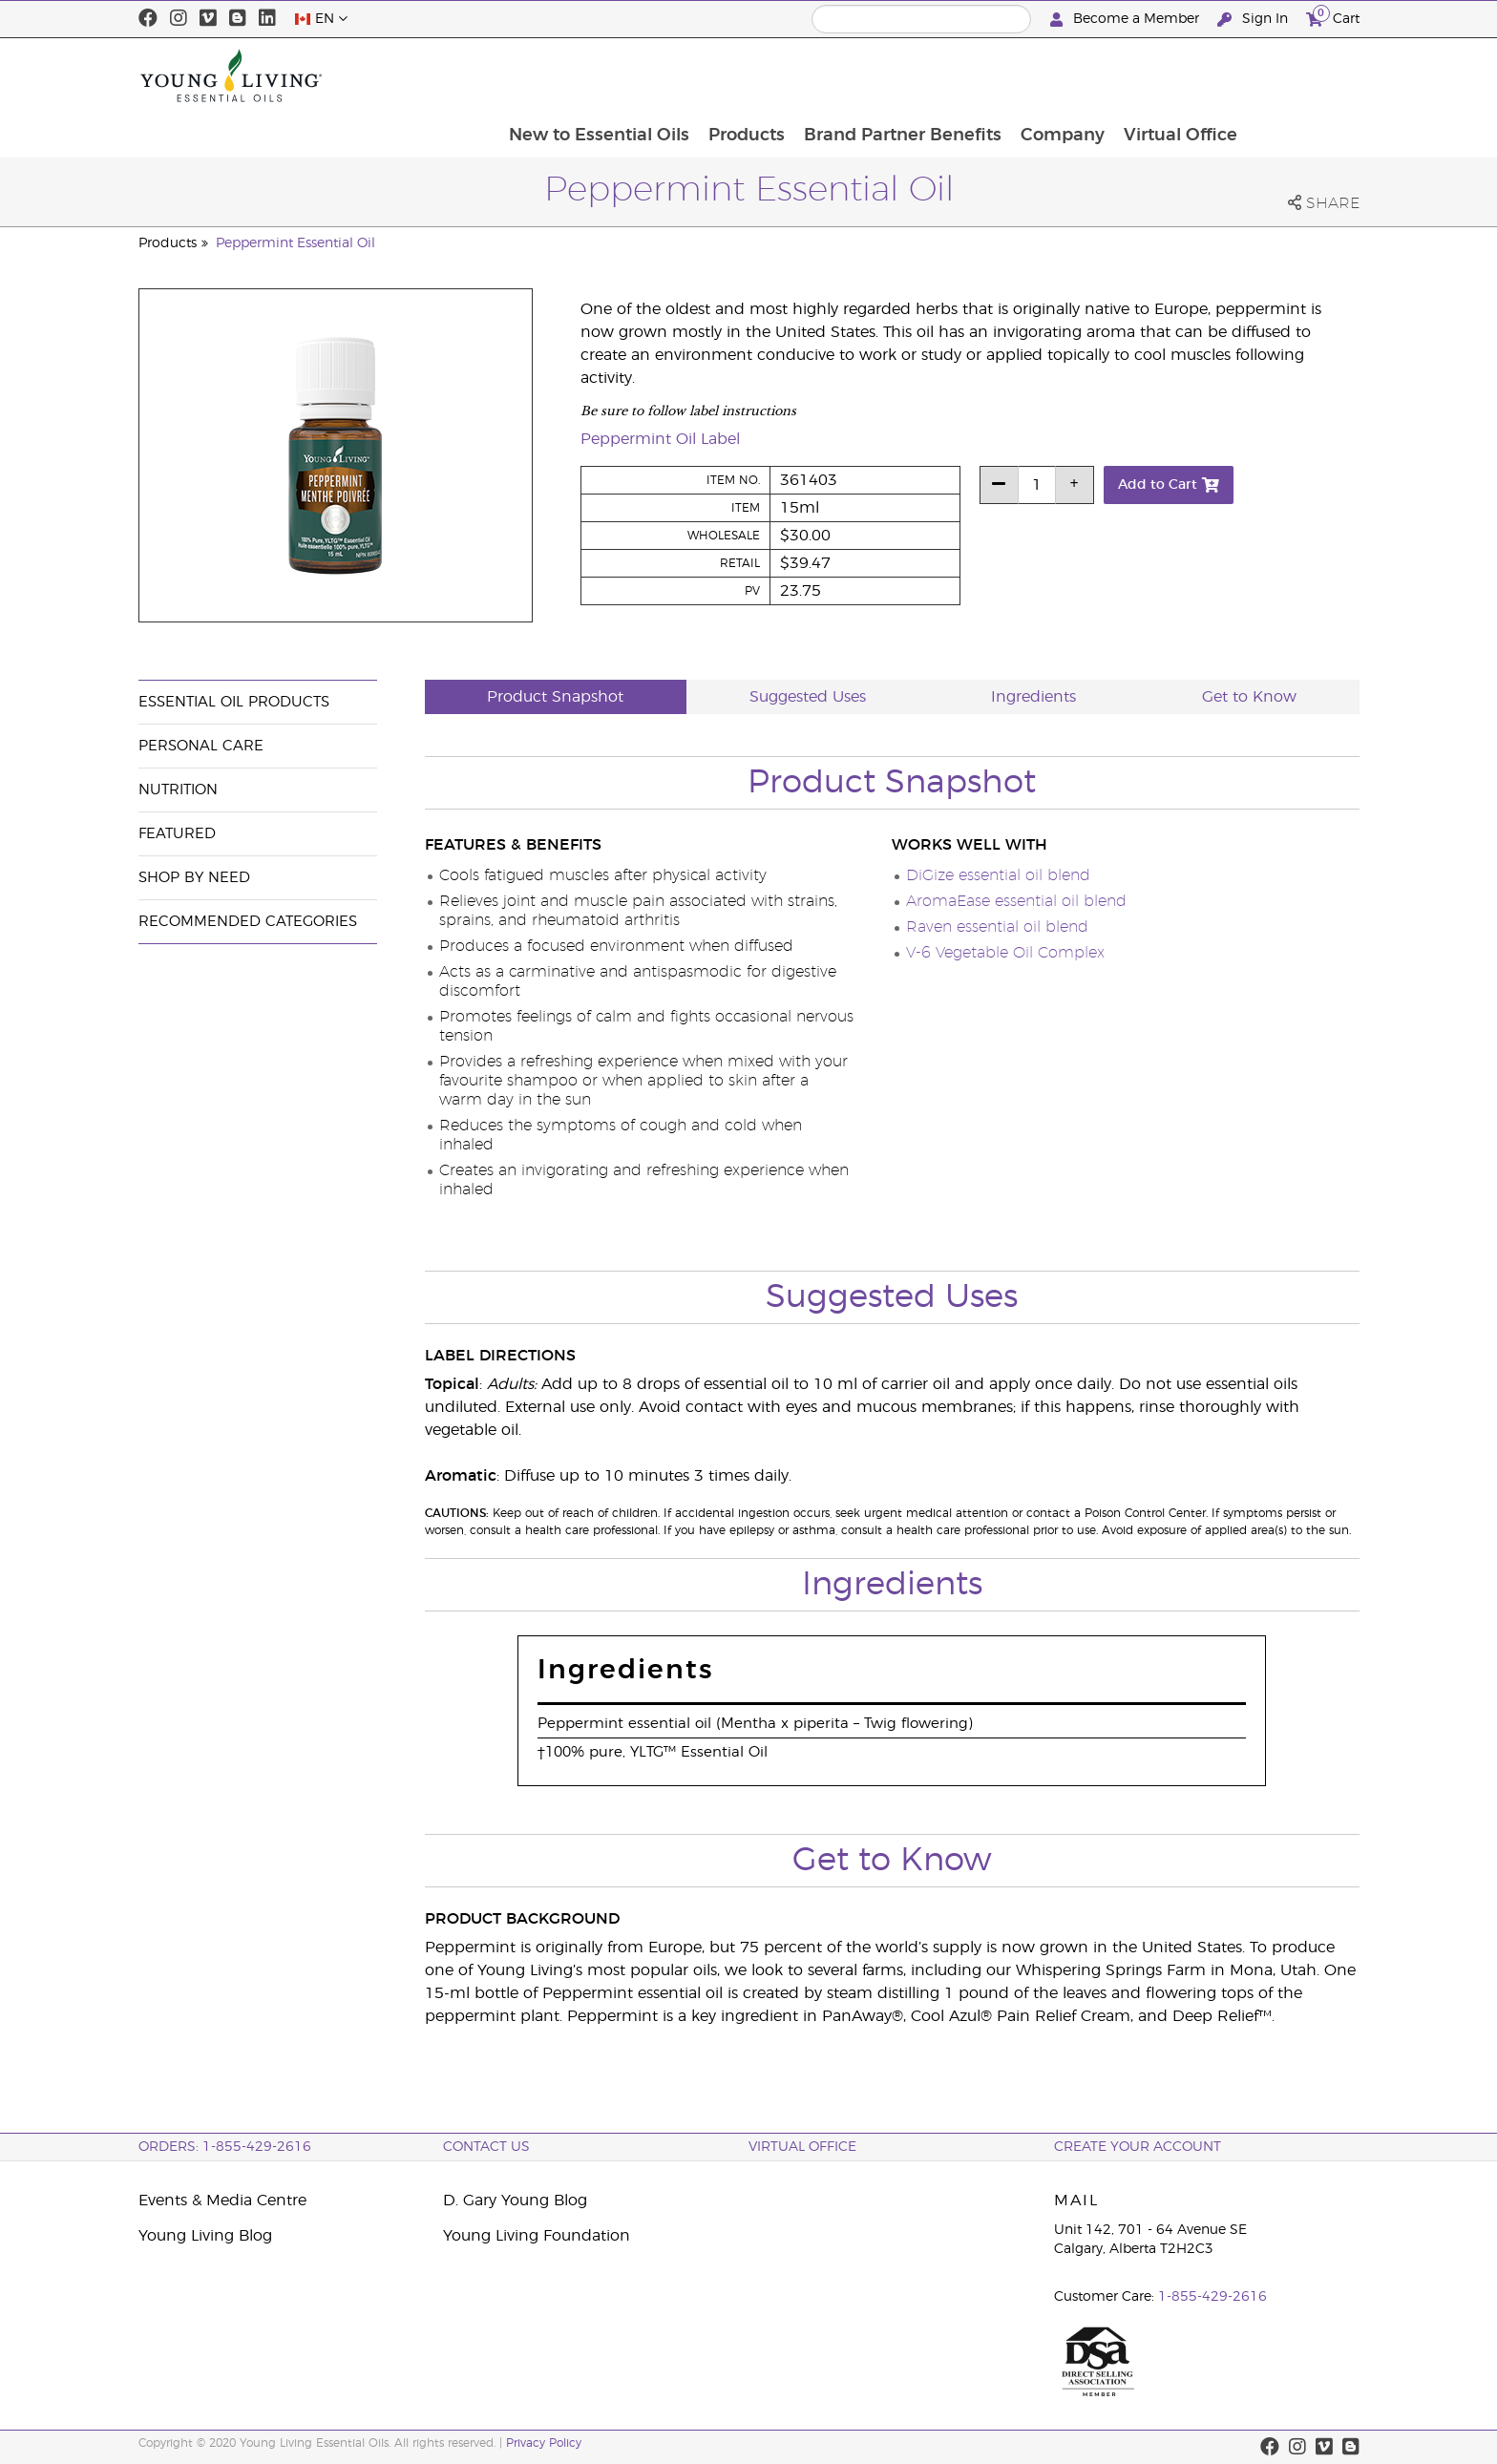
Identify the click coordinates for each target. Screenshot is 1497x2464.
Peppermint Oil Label (660, 439)
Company (1172, 75)
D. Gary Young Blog (515, 2200)
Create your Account (1137, 2147)
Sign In (1254, 19)
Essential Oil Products (233, 702)
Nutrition (178, 790)
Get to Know (1249, 697)
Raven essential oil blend (997, 927)
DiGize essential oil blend (998, 875)
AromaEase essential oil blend (1016, 901)
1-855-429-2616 (1212, 2297)
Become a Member (1126, 19)
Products (852, 75)
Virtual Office (1292, 75)
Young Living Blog (205, 2235)
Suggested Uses (807, 697)
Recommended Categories (247, 922)
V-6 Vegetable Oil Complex (1005, 952)
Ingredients (1033, 697)
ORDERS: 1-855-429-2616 (224, 2147)
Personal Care (201, 746)
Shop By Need (194, 878)
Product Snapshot (555, 697)
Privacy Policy (543, 2443)
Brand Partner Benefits (1010, 75)
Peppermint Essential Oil (295, 243)
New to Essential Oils (703, 75)
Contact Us (486, 2147)
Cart (1333, 17)
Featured (177, 834)
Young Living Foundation (536, 2235)
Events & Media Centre (222, 2200)
